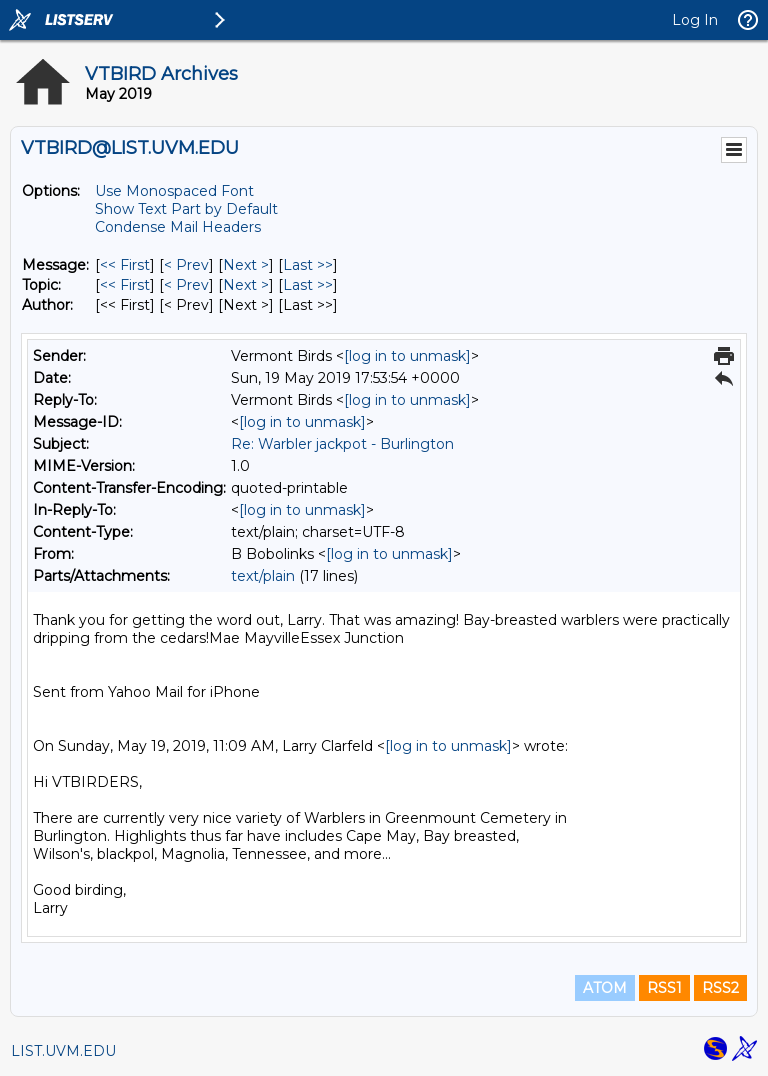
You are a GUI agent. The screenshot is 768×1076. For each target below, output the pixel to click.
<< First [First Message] (125, 265)
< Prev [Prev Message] (186, 265)
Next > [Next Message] (246, 265)
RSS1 (664, 988)
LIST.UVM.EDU (63, 1051)
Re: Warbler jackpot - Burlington (342, 444)
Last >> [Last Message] (308, 265)
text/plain (263, 576)
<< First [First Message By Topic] (125, 285)
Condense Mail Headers (178, 227)
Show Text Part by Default (186, 209)
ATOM (605, 988)
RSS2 (720, 988)
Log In (695, 20)
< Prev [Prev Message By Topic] (186, 285)
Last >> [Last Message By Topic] (308, 285)
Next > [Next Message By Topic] (246, 285)
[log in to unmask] (407, 356)
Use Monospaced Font (174, 191)
